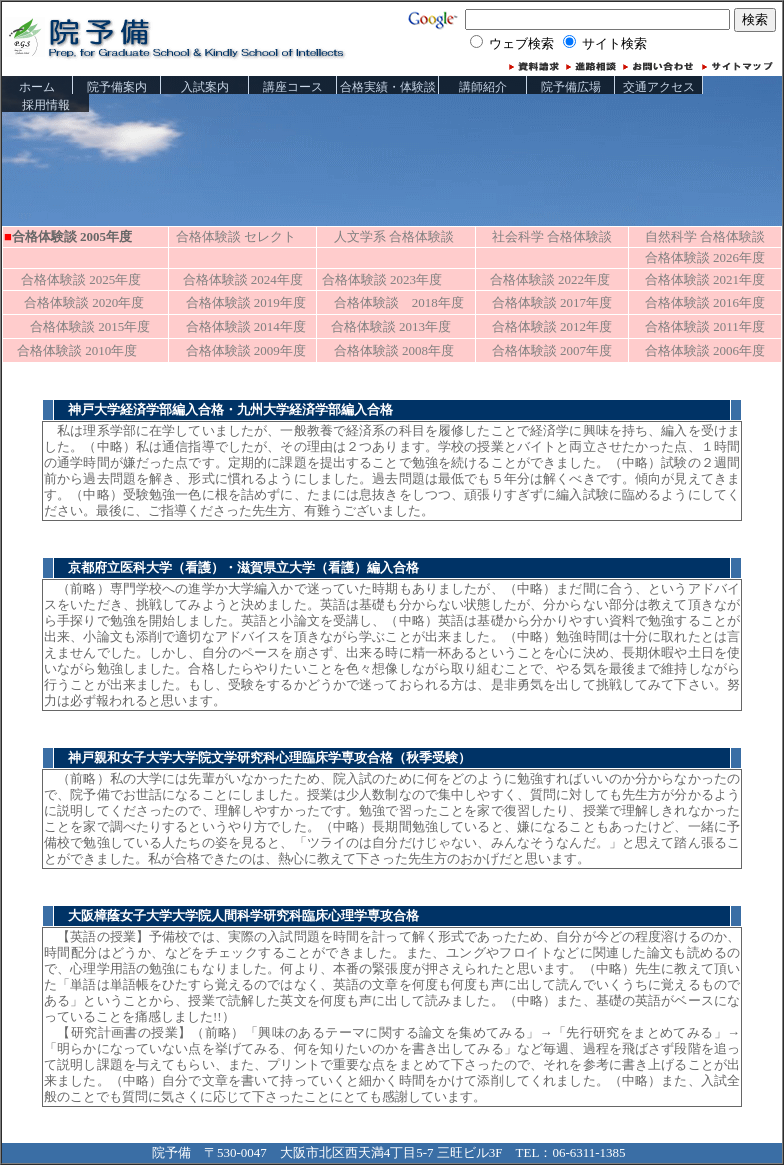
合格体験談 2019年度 (246, 302)
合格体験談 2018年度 (399, 302)
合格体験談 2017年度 (552, 302)
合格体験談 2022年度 (550, 279)
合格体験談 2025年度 (74, 279)
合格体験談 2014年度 (246, 326)
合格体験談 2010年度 (70, 350)
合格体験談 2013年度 (384, 326)
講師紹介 (483, 87)
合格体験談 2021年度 (705, 279)
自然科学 (705, 236)
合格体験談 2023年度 (382, 279)
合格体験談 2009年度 (246, 350)
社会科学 (552, 236)
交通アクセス (659, 87)
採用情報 (46, 105)
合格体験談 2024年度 (236, 279)
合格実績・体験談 (388, 87)
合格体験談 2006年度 (705, 350)
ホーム (37, 87)
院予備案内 (117, 87)
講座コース (293, 87)
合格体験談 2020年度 (84, 302)
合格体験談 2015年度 (77, 326)
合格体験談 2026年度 (705, 257)
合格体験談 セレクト (233, 236)
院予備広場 (571, 87)
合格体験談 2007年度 (552, 350)
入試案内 (205, 87)
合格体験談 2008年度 (394, 350)
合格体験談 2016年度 (705, 302)
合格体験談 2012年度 (552, 326)
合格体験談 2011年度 (705, 326)
